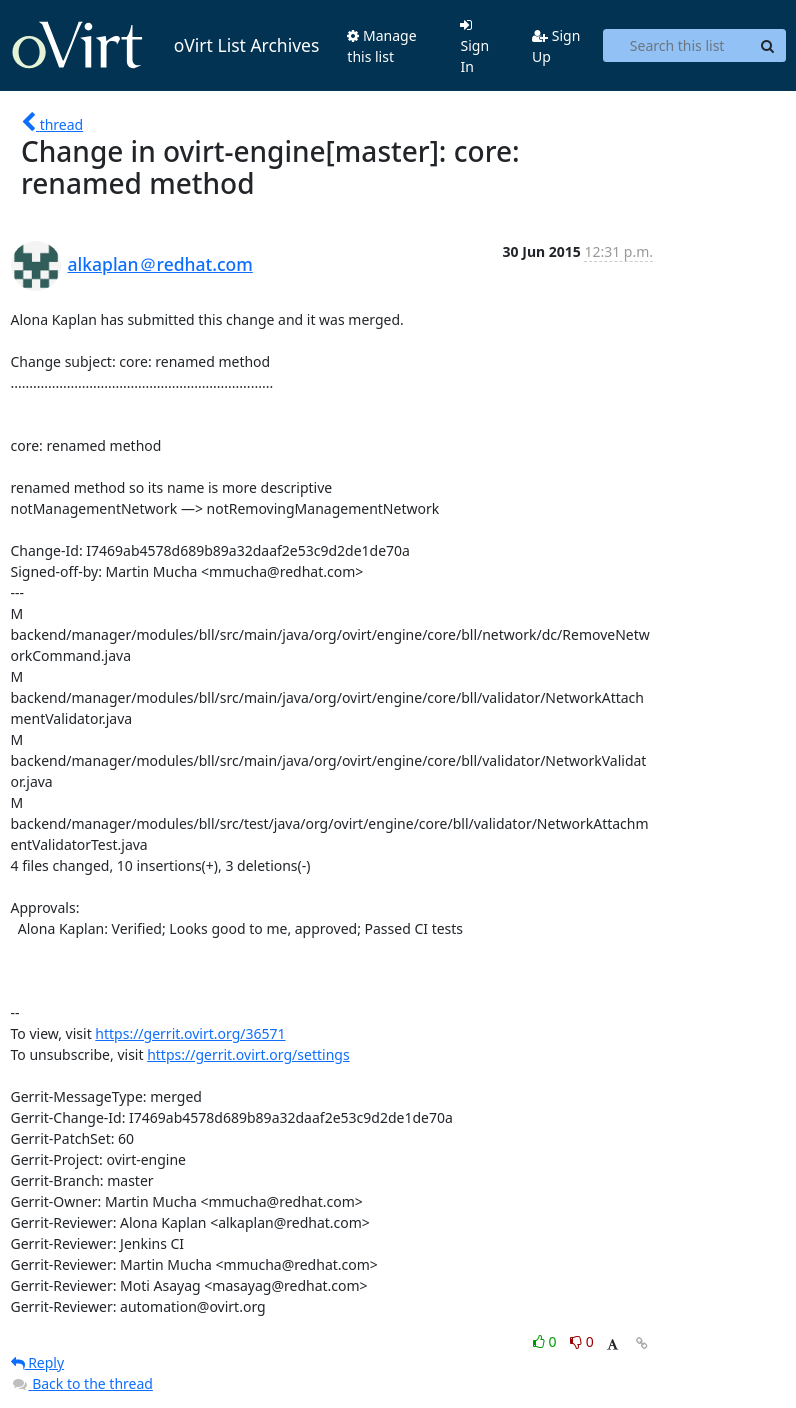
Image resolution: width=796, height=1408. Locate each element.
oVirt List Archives (165, 46)
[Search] (768, 46)
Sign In (474, 47)
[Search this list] (676, 46)
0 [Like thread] (546, 1341)
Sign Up (556, 46)
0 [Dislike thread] (582, 1341)
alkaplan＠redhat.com (160, 264)
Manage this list (381, 46)
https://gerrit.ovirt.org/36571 (190, 1033)
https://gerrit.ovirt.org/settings (248, 1054)
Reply (38, 1362)
